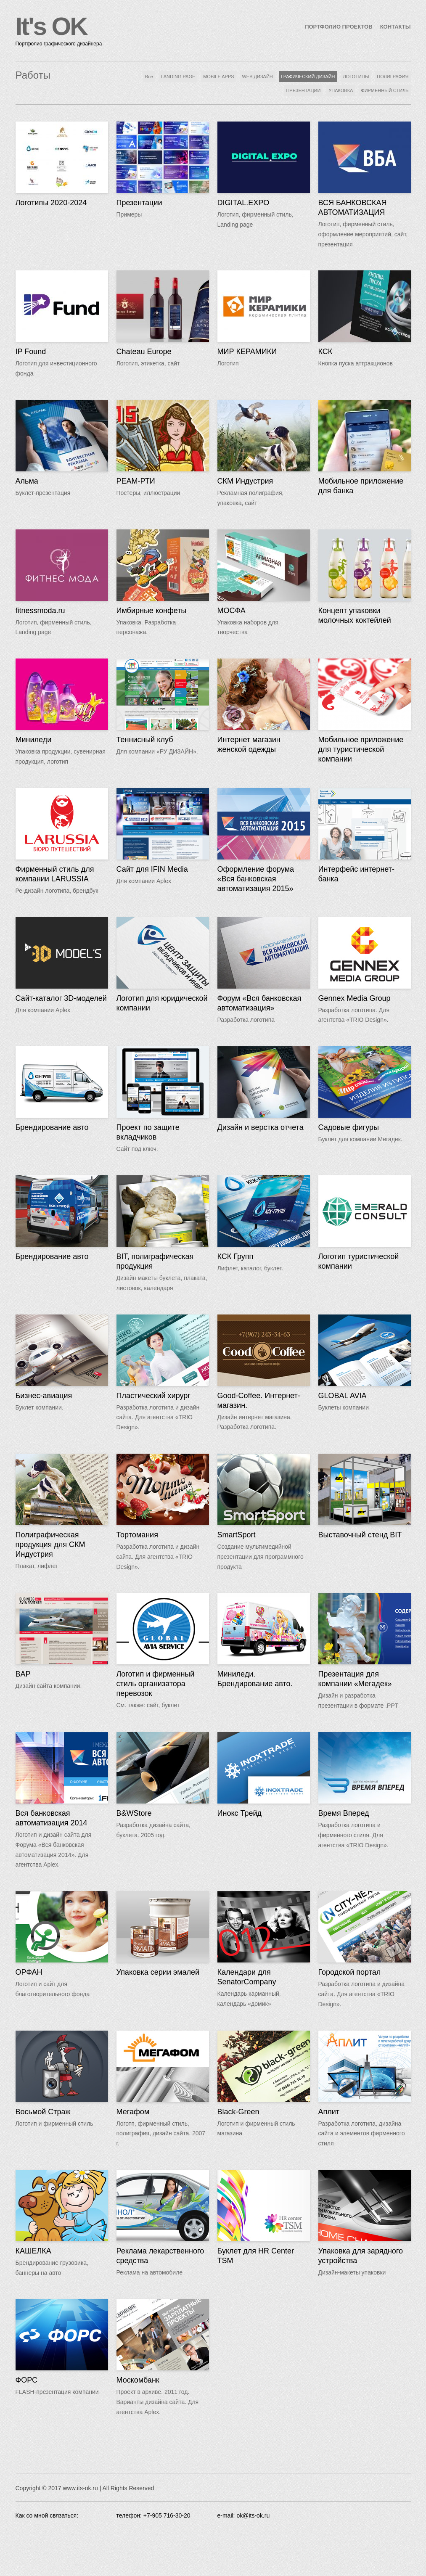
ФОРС (27, 2380)
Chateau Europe (144, 351)
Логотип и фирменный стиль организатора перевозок (155, 1684)
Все (149, 76)
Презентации (139, 202)
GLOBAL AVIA (342, 1395)
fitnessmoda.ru (40, 610)
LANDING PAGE (178, 76)
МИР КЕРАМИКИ (247, 351)
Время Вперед (343, 1813)
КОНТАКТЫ (395, 27)
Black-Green (238, 2112)
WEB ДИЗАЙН (257, 76)
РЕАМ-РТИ (135, 481)
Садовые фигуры (348, 1127)
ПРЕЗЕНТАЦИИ (303, 90)
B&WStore (134, 1813)
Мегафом (133, 2112)
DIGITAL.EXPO (243, 202)
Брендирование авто (52, 1127)
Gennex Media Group (354, 998)
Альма (27, 481)
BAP (23, 1674)
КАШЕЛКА (33, 2251)
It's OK (51, 26)
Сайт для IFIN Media (152, 869)
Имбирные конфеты (151, 610)
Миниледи (34, 739)
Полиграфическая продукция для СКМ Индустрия (50, 1544)
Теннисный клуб (144, 739)
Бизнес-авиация (44, 1395)
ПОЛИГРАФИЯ (392, 76)
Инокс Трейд (239, 1813)
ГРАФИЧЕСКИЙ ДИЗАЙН (308, 76)
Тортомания (137, 1535)
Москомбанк (137, 2380)
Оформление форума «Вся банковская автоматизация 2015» (255, 879)
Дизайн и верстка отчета (260, 1127)
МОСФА (231, 610)
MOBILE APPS (218, 76)
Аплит (329, 2112)
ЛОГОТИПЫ (356, 76)
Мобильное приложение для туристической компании (361, 749)
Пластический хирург (153, 1395)
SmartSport (236, 1535)
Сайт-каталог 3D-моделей (61, 998)
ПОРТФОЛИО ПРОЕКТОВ (338, 27)
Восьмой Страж (43, 2112)
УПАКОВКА (340, 90)
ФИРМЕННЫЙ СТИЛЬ (384, 90)
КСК (325, 351)
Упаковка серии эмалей (158, 1972)
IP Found (31, 351)
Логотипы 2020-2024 (51, 202)
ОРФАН (29, 1972)
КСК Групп (235, 1256)
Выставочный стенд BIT (360, 1535)
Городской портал (349, 1972)
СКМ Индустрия (245, 481)
